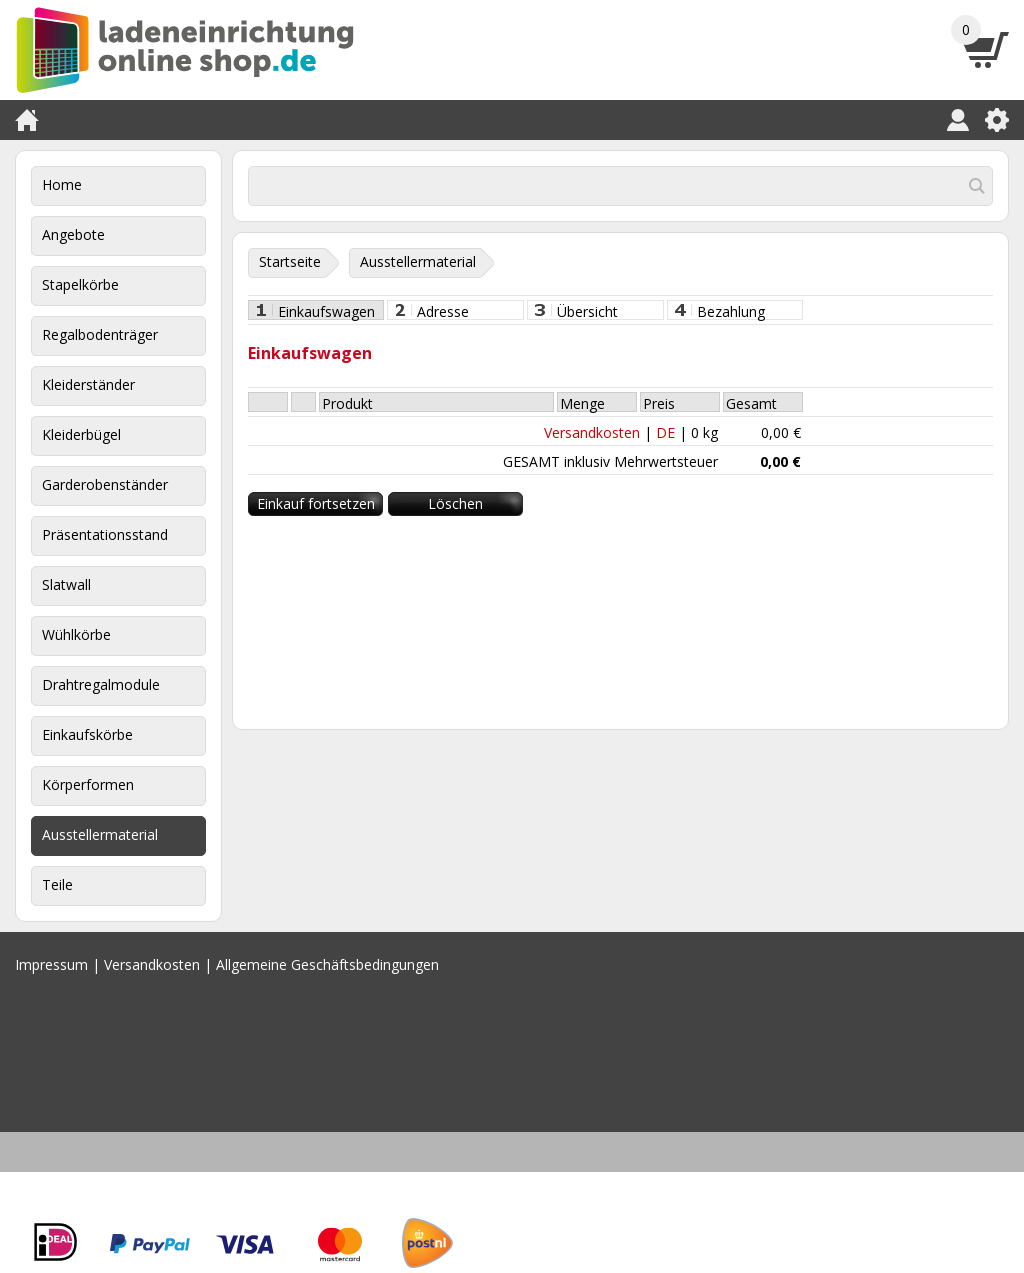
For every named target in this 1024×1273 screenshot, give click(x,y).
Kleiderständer (88, 384)
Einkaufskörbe (87, 734)
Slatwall (66, 584)
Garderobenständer (105, 484)
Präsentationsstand (105, 534)
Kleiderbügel (81, 434)
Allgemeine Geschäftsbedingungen (327, 964)
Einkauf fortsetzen (316, 503)
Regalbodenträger (100, 334)
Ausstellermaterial (100, 834)
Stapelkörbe (80, 284)
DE (665, 432)
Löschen (455, 503)
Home (62, 184)
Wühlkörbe (76, 634)
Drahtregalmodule (101, 684)
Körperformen (88, 784)
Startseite (290, 261)
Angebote (73, 234)
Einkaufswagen (326, 311)
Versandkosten (592, 432)
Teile (57, 884)
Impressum (51, 964)
